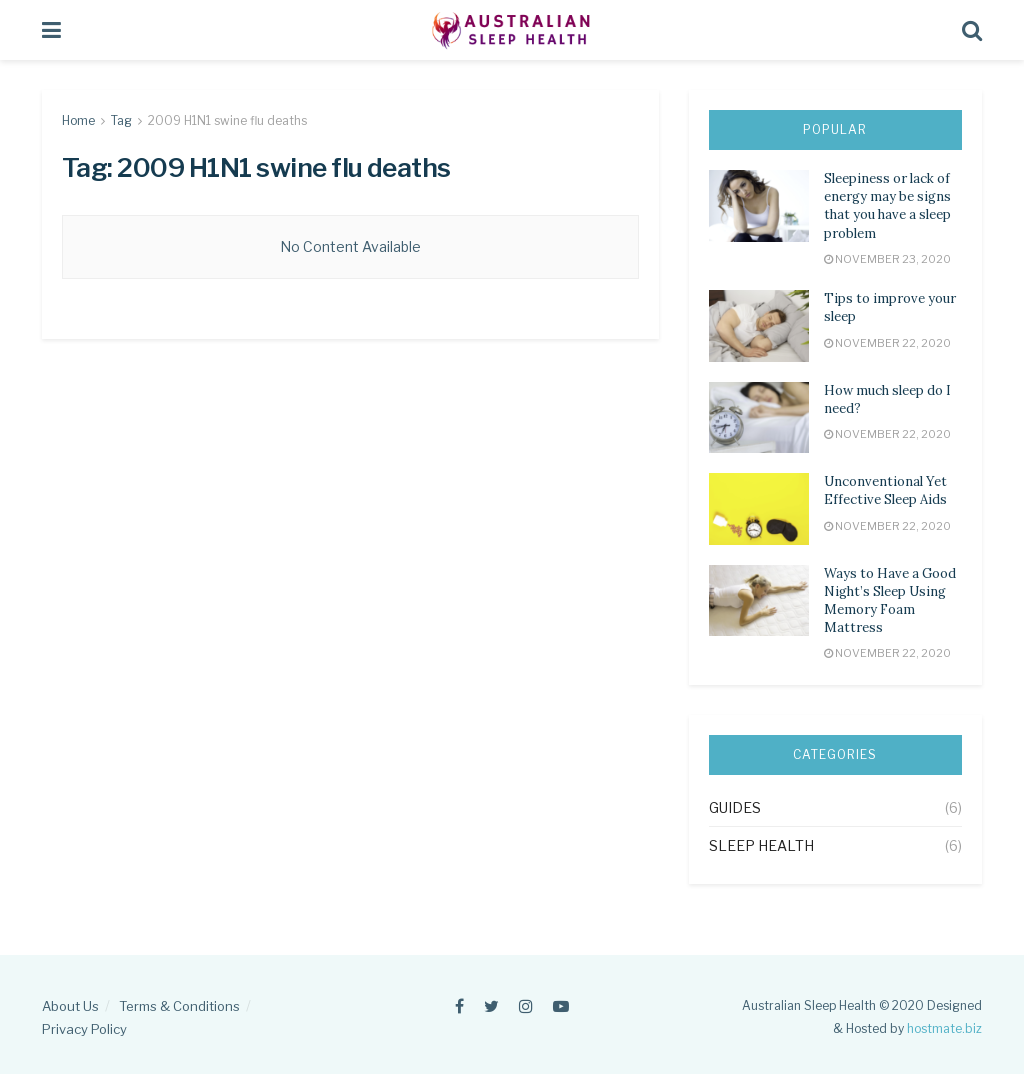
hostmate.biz (944, 1028)
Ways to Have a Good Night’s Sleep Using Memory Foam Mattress (890, 601)
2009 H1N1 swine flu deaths (227, 120)
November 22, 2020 (887, 343)
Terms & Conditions (179, 1006)
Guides (735, 807)
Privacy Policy (84, 1029)
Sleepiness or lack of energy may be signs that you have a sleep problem (887, 206)
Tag (121, 120)
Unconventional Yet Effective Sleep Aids (885, 490)
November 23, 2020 (887, 259)
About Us (70, 1006)
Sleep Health (761, 845)
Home (78, 120)
